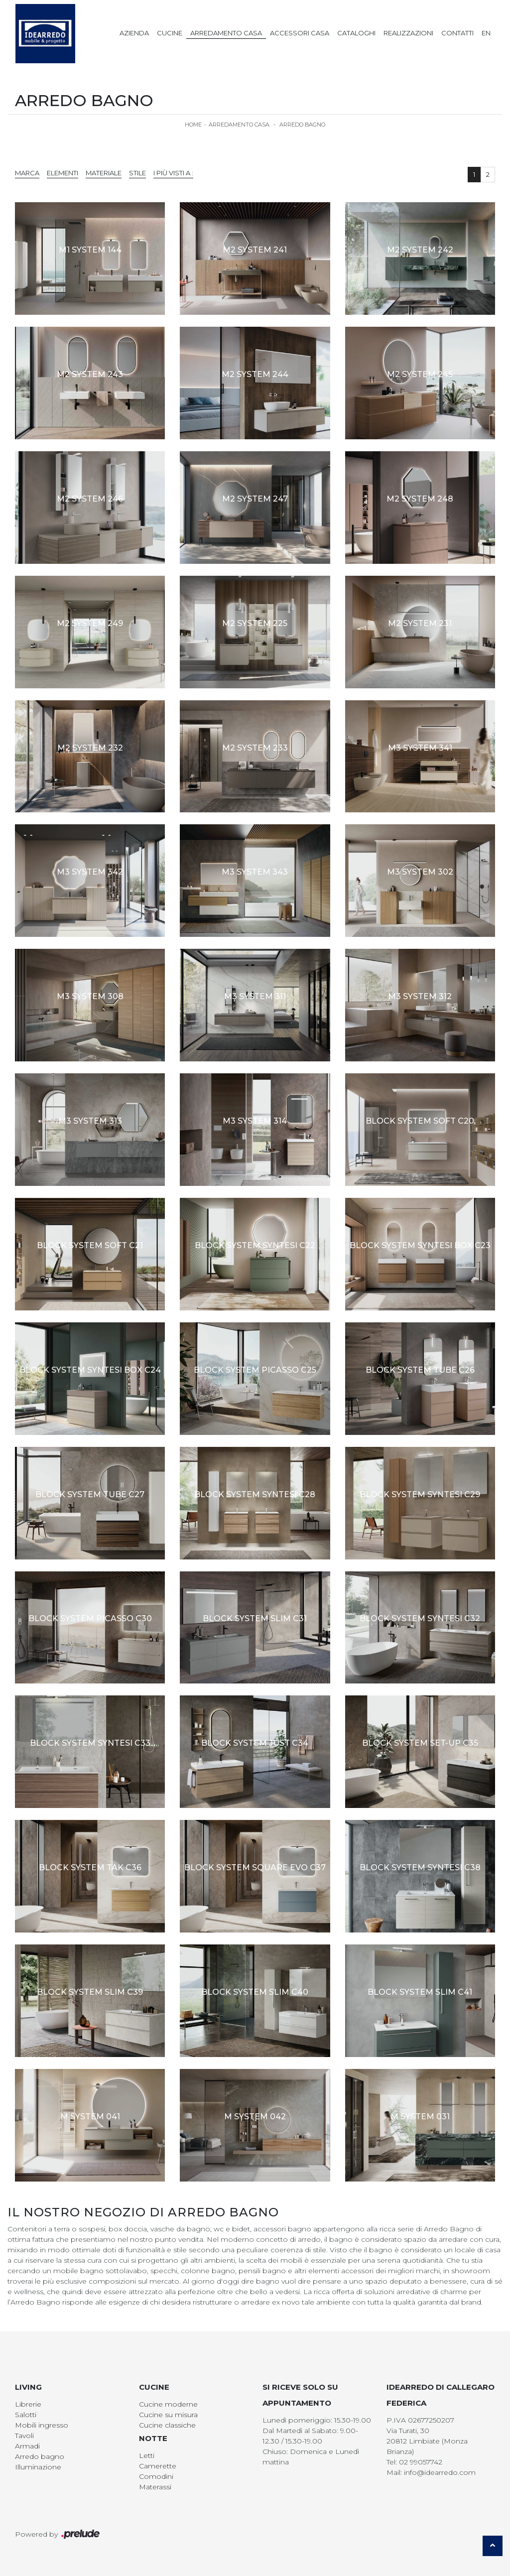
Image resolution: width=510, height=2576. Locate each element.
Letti (146, 2455)
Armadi (27, 2446)
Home (193, 124)
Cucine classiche (167, 2425)
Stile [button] (137, 173)
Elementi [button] (62, 173)
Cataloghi (356, 33)
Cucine (169, 33)
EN (486, 33)
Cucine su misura (168, 2414)
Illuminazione (38, 2466)
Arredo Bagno (302, 124)
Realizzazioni (408, 33)
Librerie (28, 2404)
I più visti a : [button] (173, 173)
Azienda (134, 33)
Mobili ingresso (41, 2425)
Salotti (25, 2414)
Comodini (156, 2476)
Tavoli (24, 2435)
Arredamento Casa (226, 33)
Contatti (457, 33)
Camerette (157, 2465)
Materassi (155, 2486)
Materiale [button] (104, 173)
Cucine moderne (168, 2404)
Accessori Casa (299, 33)
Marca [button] (27, 173)
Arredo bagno (39, 2456)
